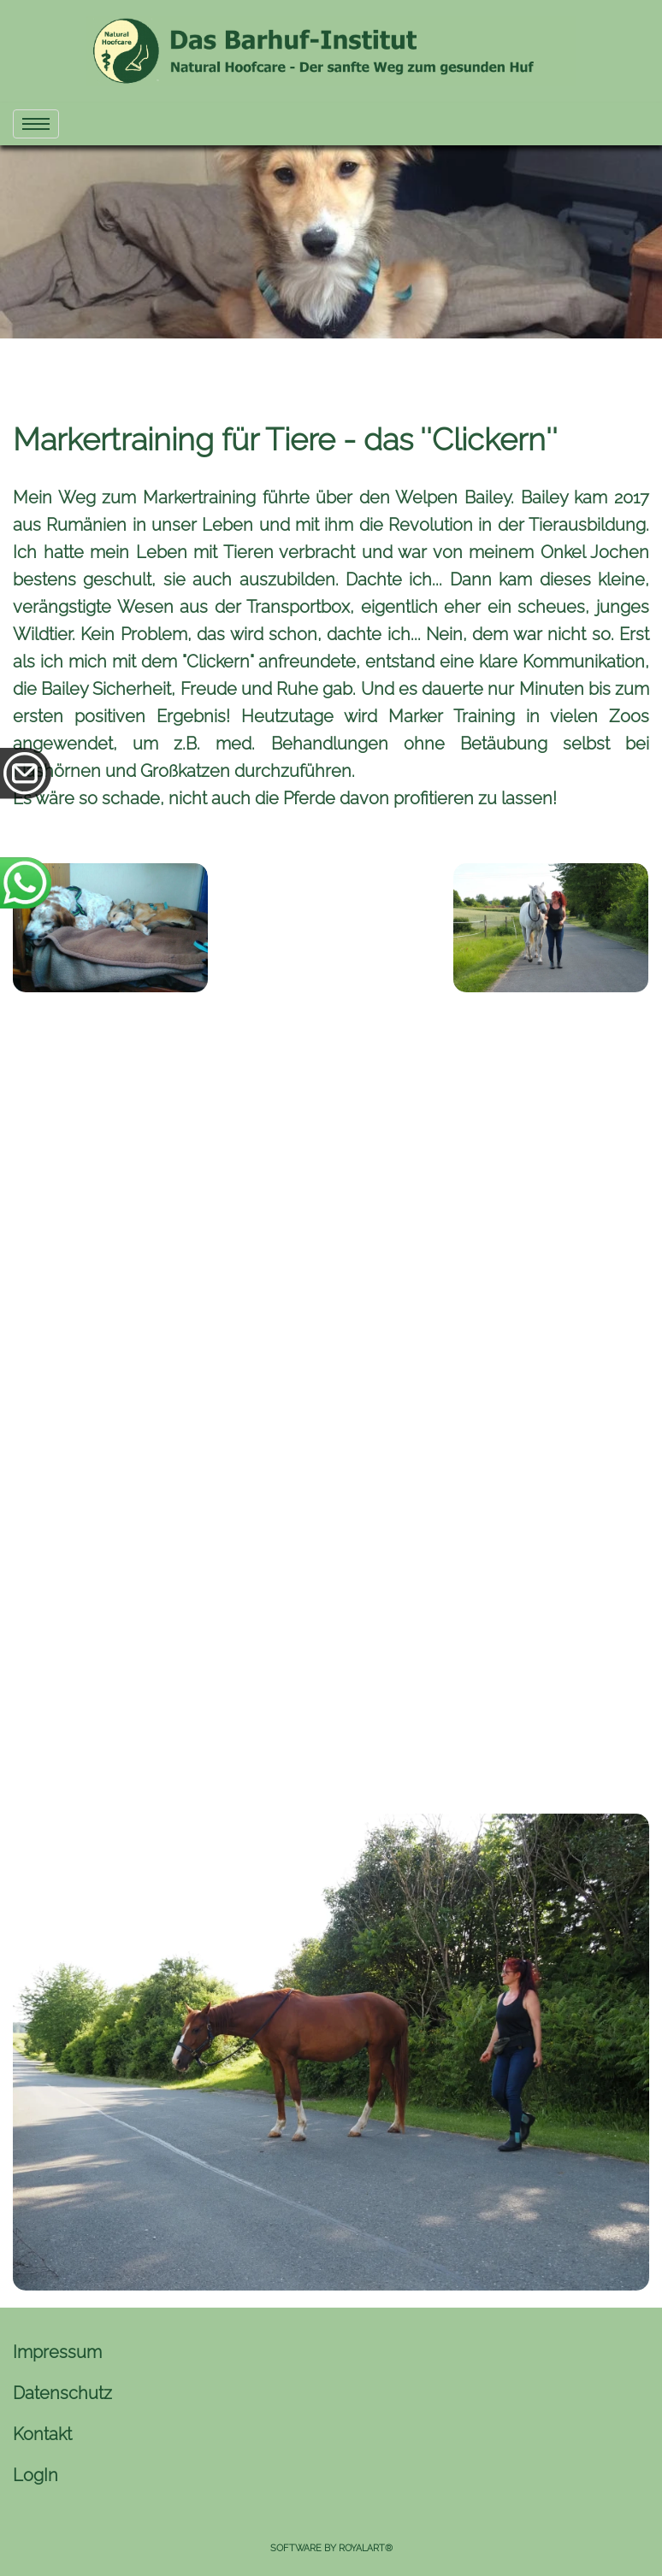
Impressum (57, 2352)
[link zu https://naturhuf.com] (331, 51)
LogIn (35, 2475)
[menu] (36, 123)
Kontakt (42, 2434)
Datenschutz (62, 2393)
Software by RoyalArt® (331, 2548)
